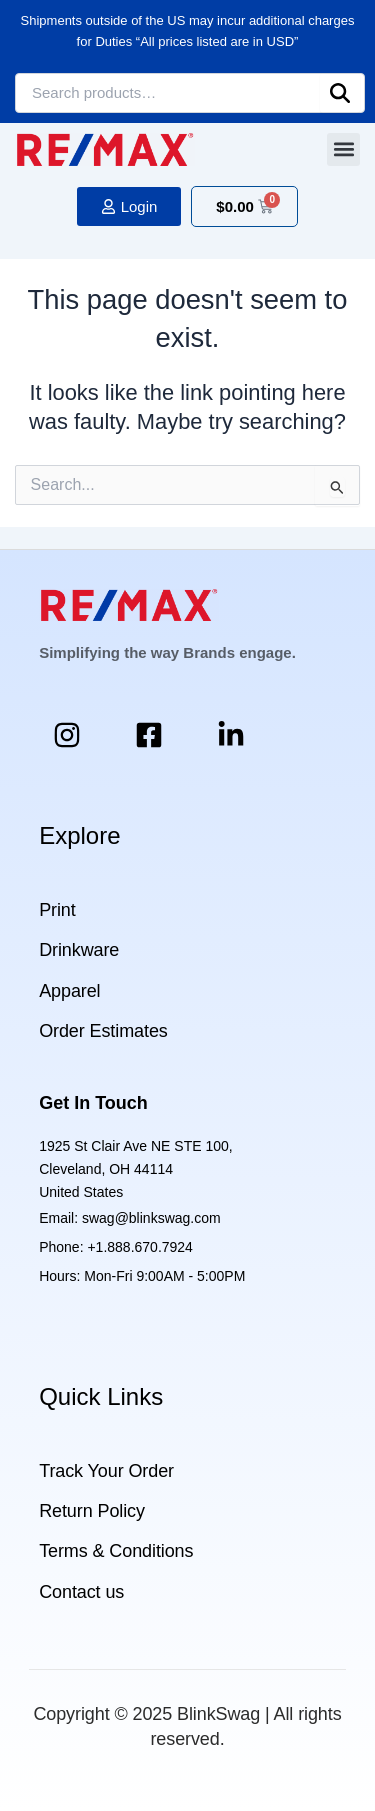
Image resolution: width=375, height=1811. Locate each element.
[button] (343, 149)
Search (340, 93)
